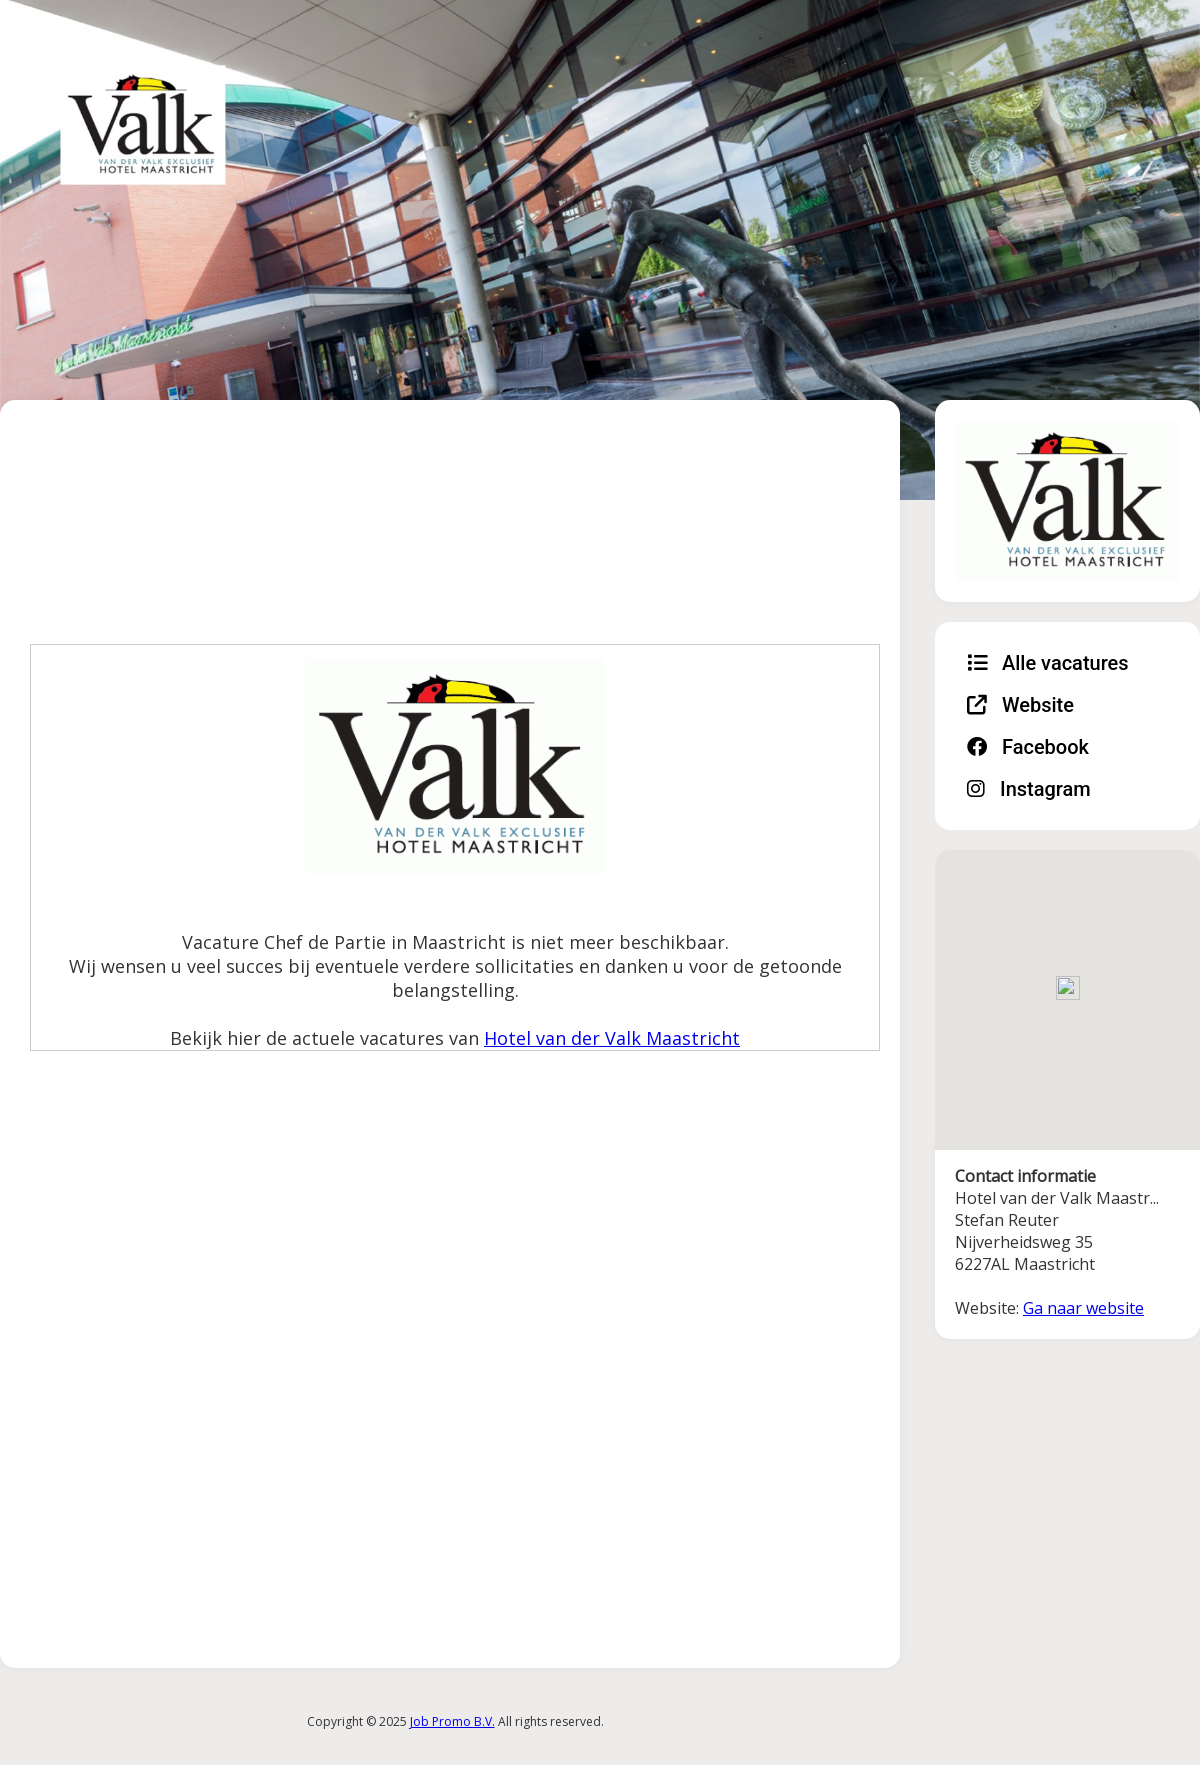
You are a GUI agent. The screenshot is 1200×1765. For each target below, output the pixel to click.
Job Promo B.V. (452, 1721)
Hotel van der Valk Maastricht (612, 1038)
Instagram (1029, 789)
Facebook (1028, 747)
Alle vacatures (1048, 663)
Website (1020, 705)
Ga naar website (1083, 1308)
